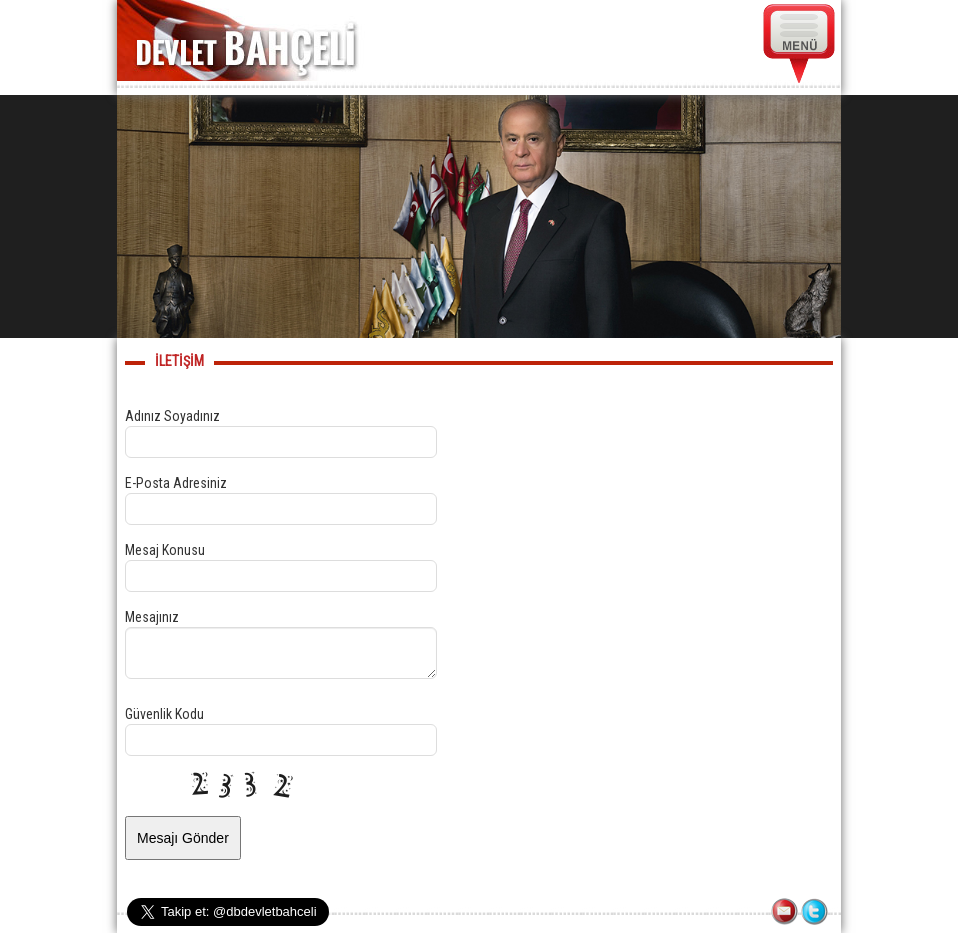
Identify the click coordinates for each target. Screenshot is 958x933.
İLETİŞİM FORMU (786, 913)
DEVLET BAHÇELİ (245, 40)
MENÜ (800, 44)
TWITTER (816, 913)
